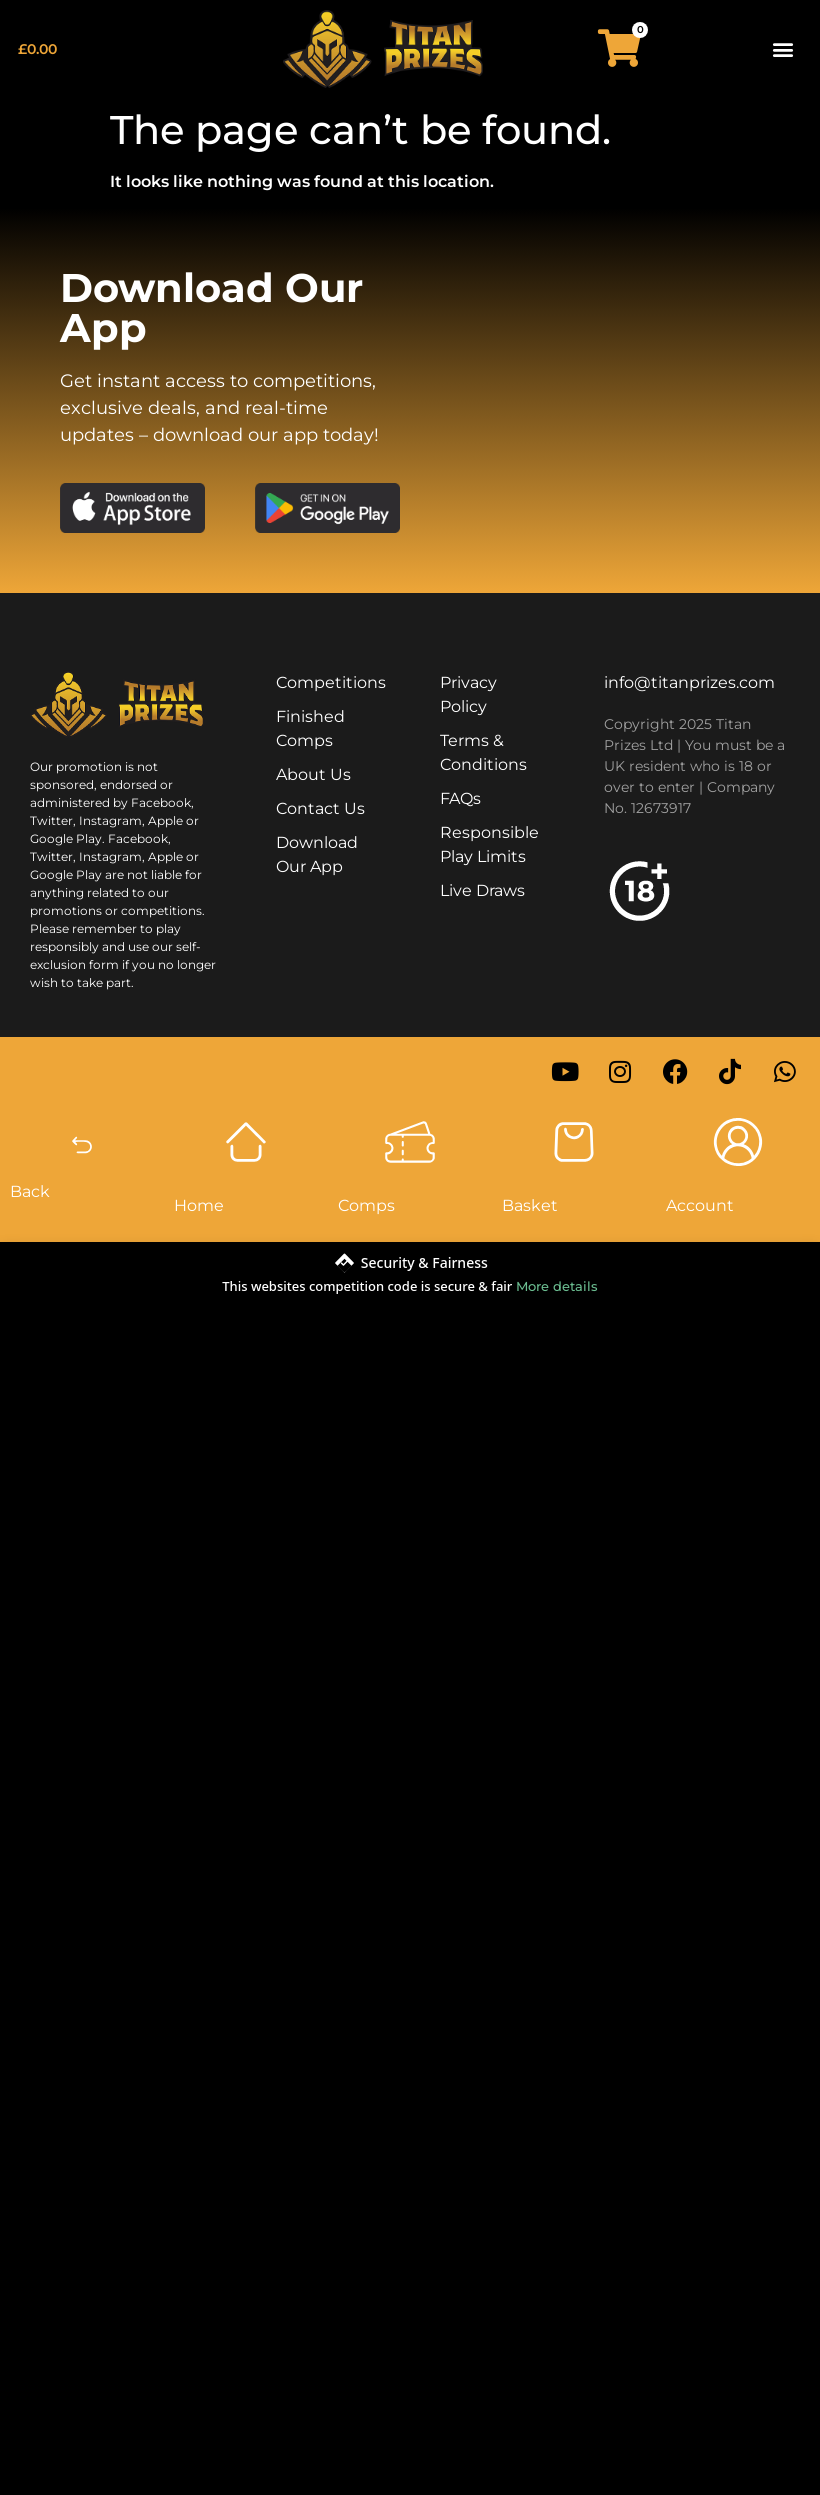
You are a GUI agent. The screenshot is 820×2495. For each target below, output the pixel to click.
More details (557, 1286)
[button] (783, 48)
